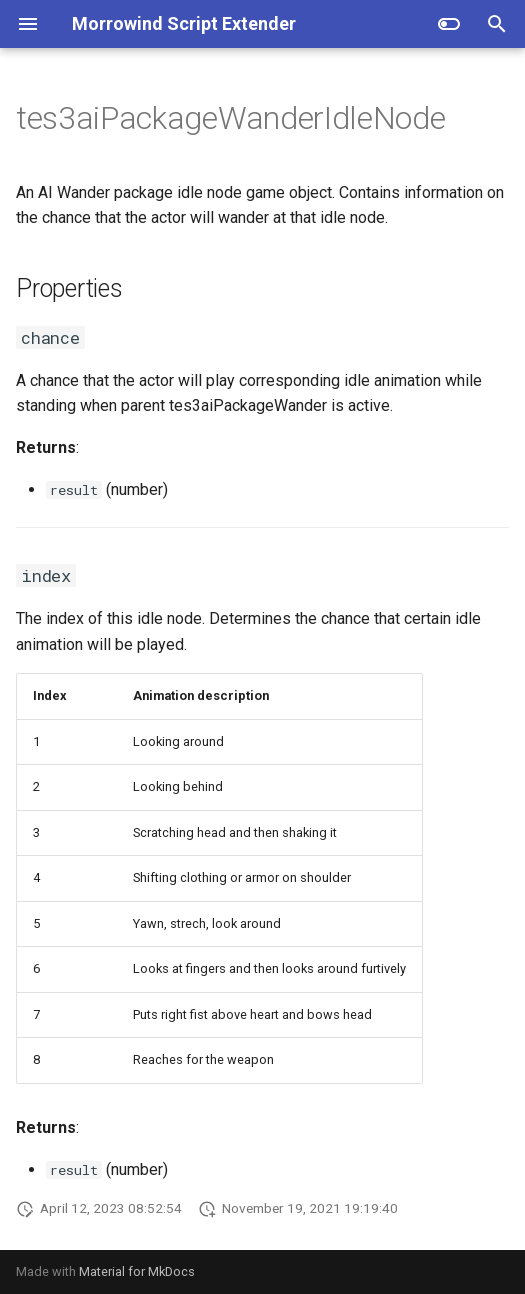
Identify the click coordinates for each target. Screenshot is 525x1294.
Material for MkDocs (137, 1271)
